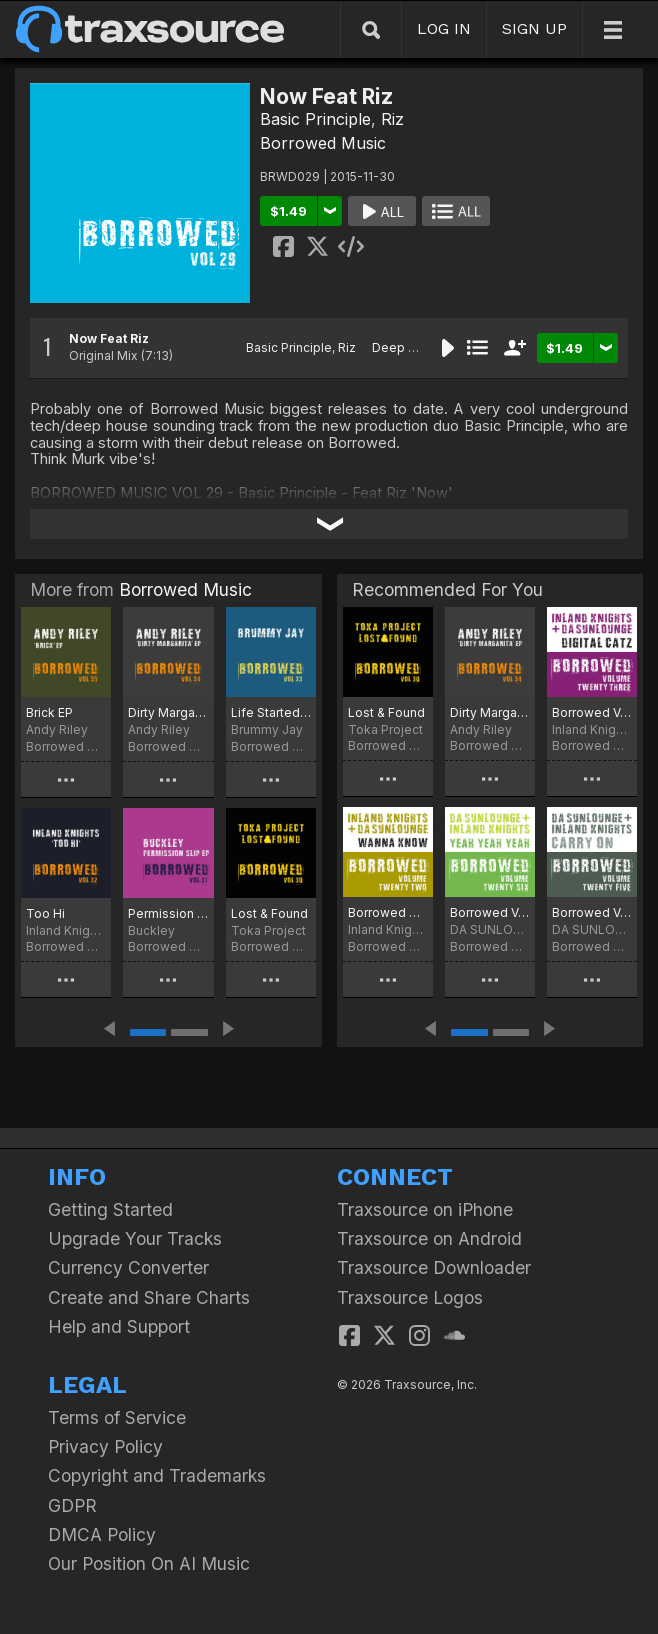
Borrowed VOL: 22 (388, 912)
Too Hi (45, 913)
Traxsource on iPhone (425, 1209)
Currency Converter (128, 1267)
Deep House (409, 347)
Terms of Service (117, 1417)
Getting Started (110, 1209)
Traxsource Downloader (434, 1267)
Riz (392, 119)
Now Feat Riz (109, 338)
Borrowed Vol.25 (592, 912)
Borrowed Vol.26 (490, 912)
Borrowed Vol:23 (592, 712)
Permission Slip (168, 913)
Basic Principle (315, 119)
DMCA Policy (102, 1534)
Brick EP (49, 712)
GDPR (72, 1505)
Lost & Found (269, 913)
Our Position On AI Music (149, 1563)
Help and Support (119, 1326)
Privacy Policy (105, 1446)
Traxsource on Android (429, 1238)
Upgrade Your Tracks (135, 1238)
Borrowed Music (323, 143)
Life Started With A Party (271, 712)
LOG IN (444, 28)
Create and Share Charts (149, 1297)
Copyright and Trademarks (157, 1475)
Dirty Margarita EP (168, 712)
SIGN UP (534, 28)
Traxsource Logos (410, 1297)
